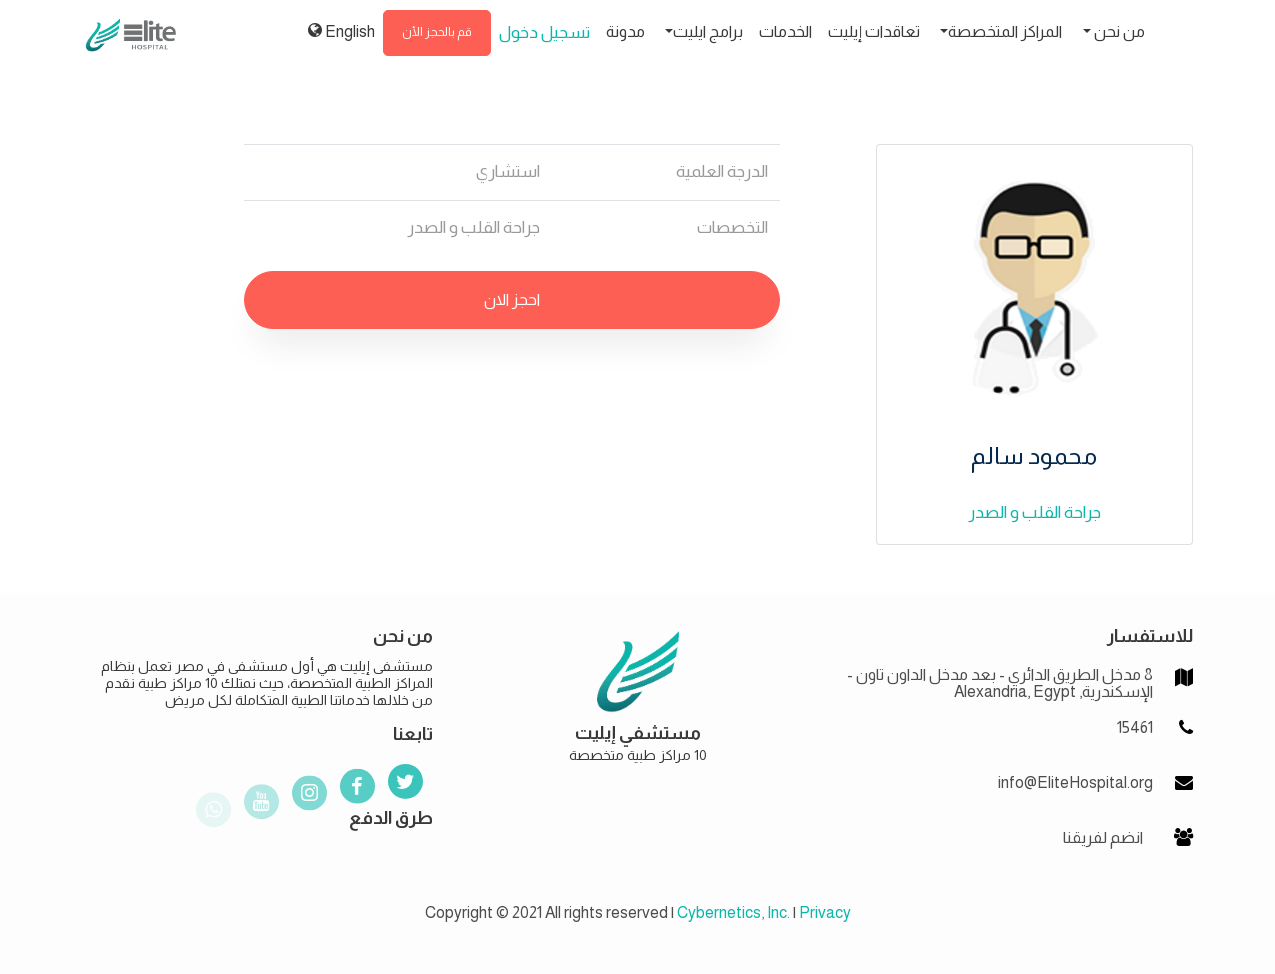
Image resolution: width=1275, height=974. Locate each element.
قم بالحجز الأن (437, 32)
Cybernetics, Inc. (733, 912)
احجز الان (512, 299)
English (341, 31)
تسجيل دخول (544, 32)
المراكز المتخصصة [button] (1005, 31)
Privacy (825, 912)
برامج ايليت (708, 31)
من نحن (1118, 31)
